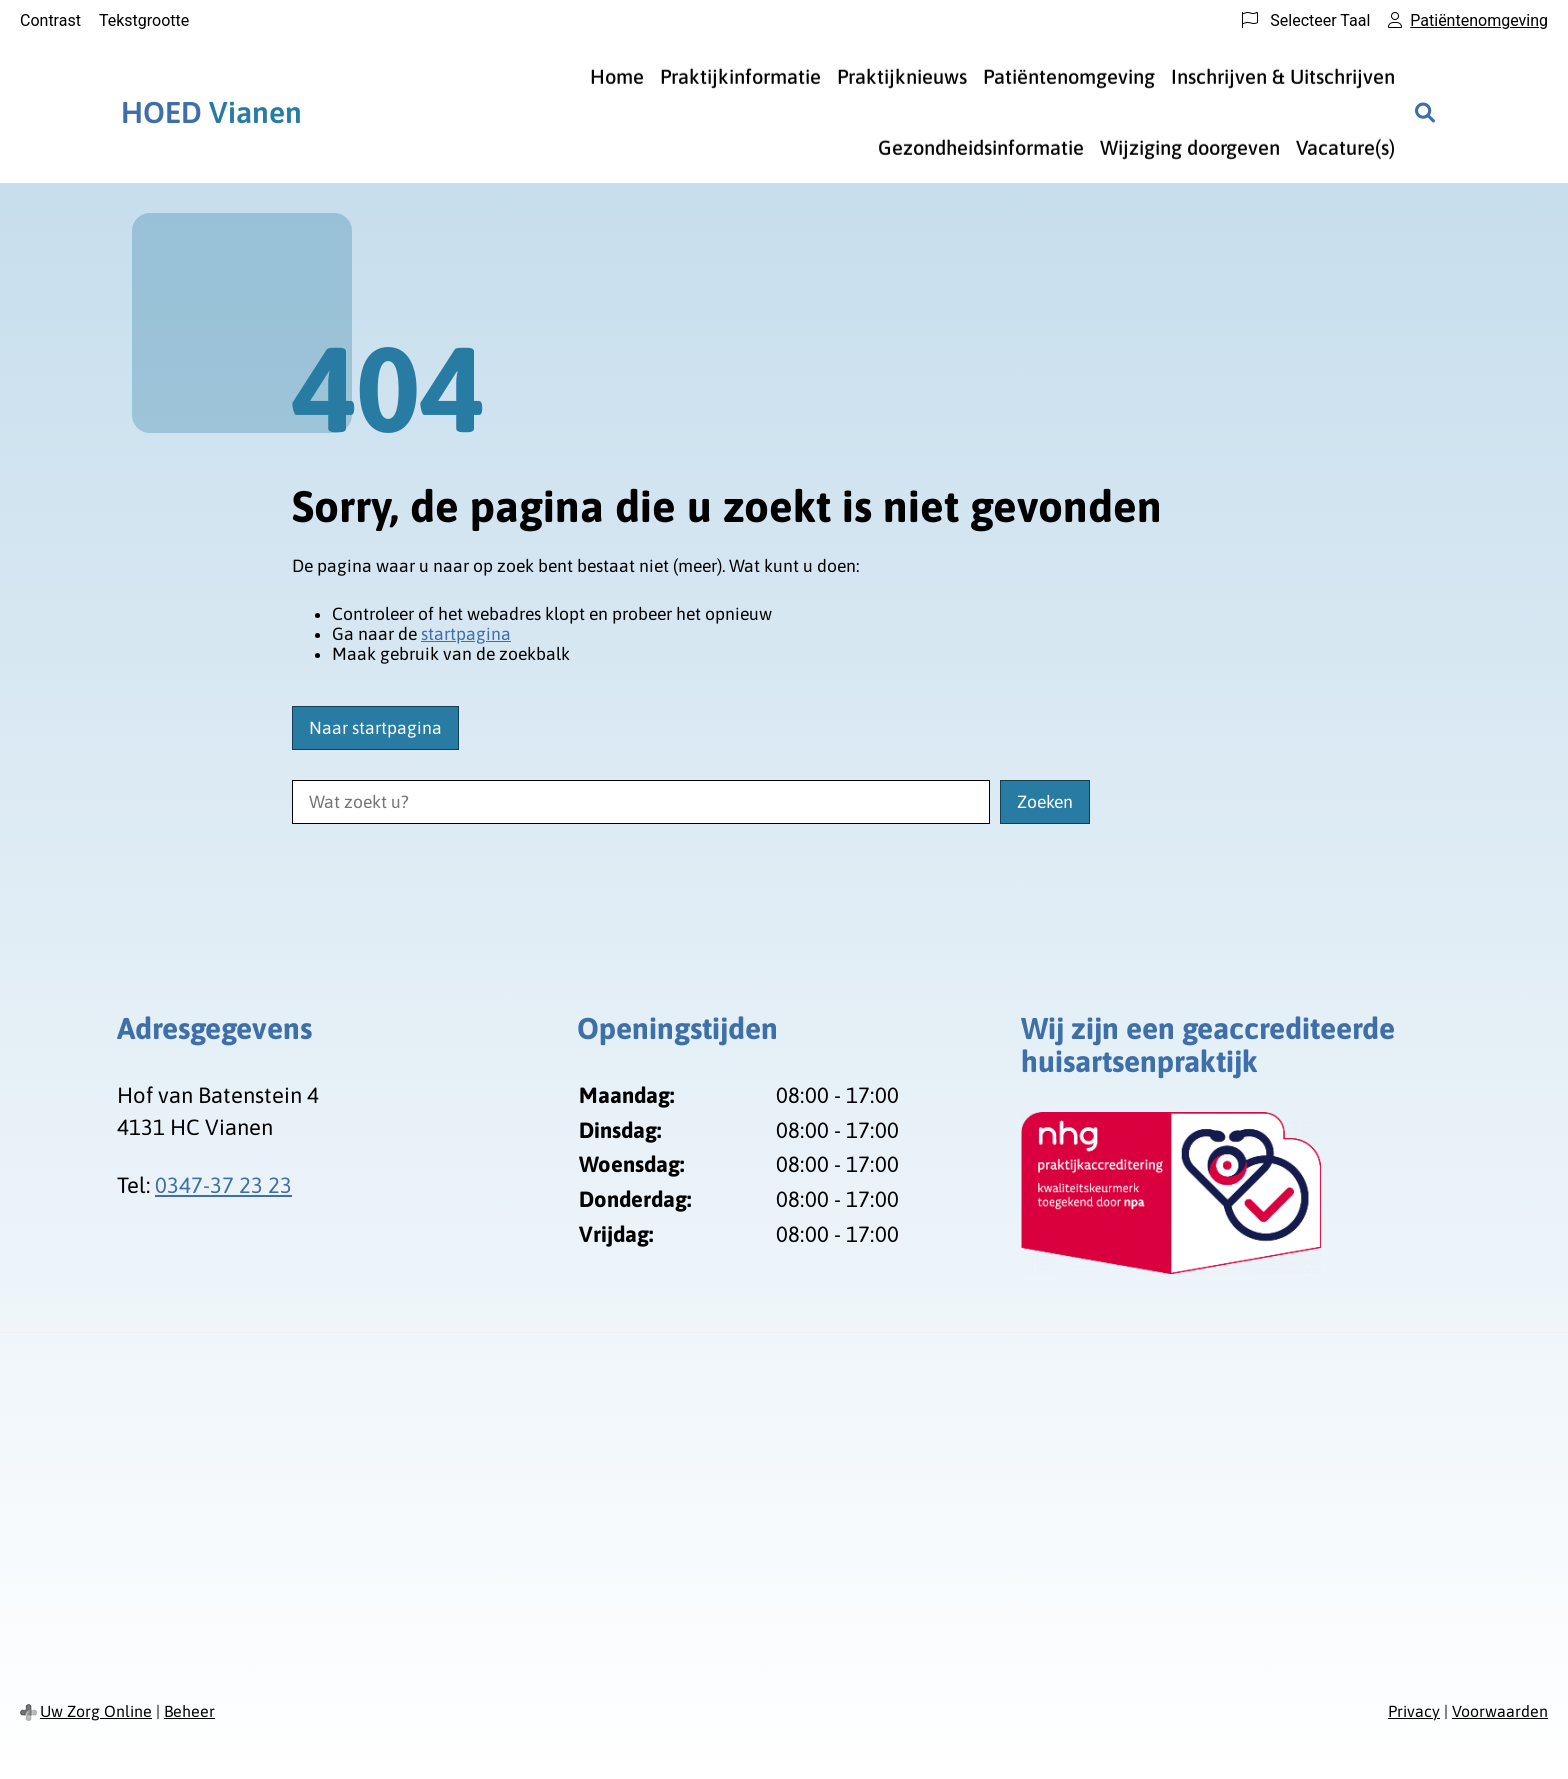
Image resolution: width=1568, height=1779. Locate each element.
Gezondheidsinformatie (981, 147)
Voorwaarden (1500, 1711)
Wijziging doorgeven (1190, 147)
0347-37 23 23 (223, 1185)
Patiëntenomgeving (1069, 76)
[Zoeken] (1425, 112)
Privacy (1414, 1711)
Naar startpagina (375, 728)
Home (617, 76)
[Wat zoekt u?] (641, 802)
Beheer (189, 1711)
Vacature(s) (1345, 147)
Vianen (211, 112)
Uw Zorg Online (96, 1711)
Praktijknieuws (902, 76)
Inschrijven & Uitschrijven (1283, 76)
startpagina (466, 634)
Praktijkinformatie (740, 76)
